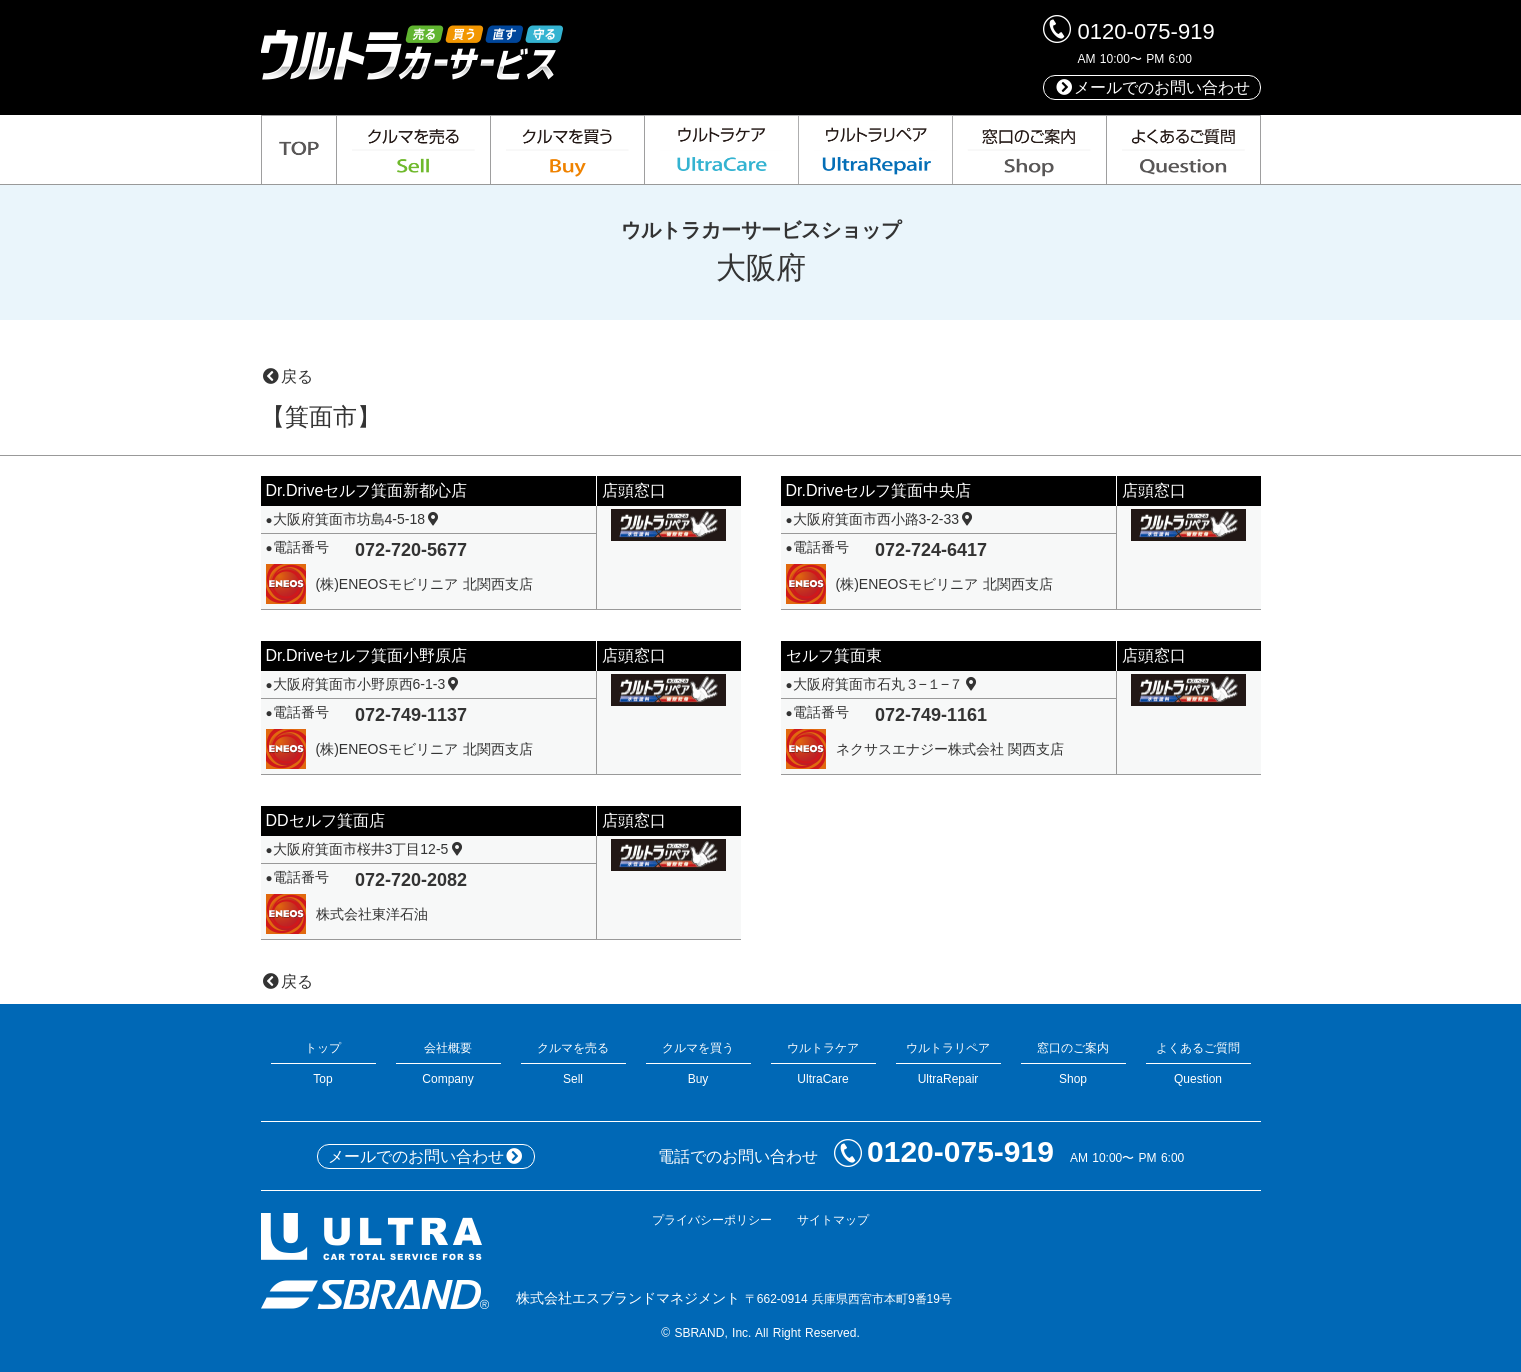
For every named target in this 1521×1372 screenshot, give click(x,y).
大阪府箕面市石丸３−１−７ (887, 684)
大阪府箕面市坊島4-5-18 (358, 519)
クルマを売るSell (573, 1063)
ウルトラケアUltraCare (823, 1063)
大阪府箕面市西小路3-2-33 (885, 519)
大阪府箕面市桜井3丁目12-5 (369, 849)
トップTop (323, 1063)
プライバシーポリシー (712, 1220)
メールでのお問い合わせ (1152, 87)
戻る (287, 376)
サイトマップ (833, 1220)
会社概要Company (448, 1063)
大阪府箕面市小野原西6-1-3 (368, 684)
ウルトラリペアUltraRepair (948, 1063)
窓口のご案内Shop (1073, 1063)
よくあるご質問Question (1198, 1063)
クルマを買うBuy (698, 1063)
